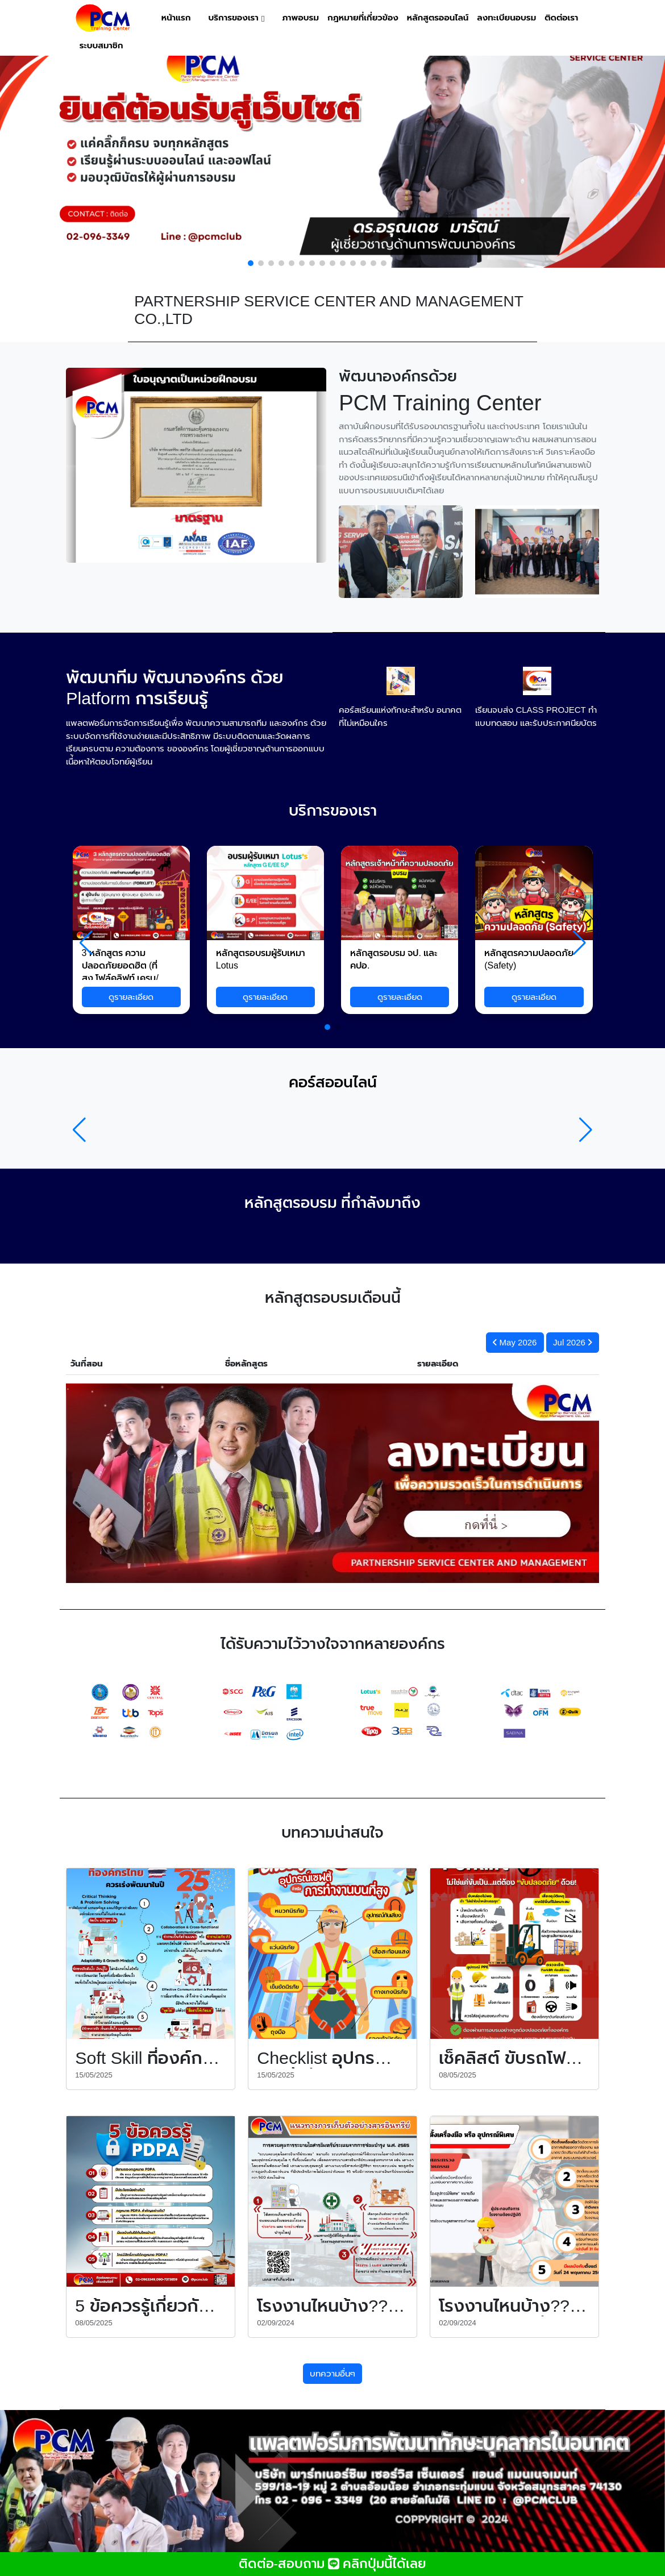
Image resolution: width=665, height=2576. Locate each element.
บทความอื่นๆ (332, 2373)
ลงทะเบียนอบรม (506, 17)
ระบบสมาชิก (101, 45)
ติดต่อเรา (561, 17)
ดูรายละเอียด (131, 997)
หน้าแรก (176, 17)
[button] (250, 263)
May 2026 (515, 1342)
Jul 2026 (572, 1342)
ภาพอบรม (300, 17)
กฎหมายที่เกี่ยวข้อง (362, 17)
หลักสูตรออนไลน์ (438, 17)
